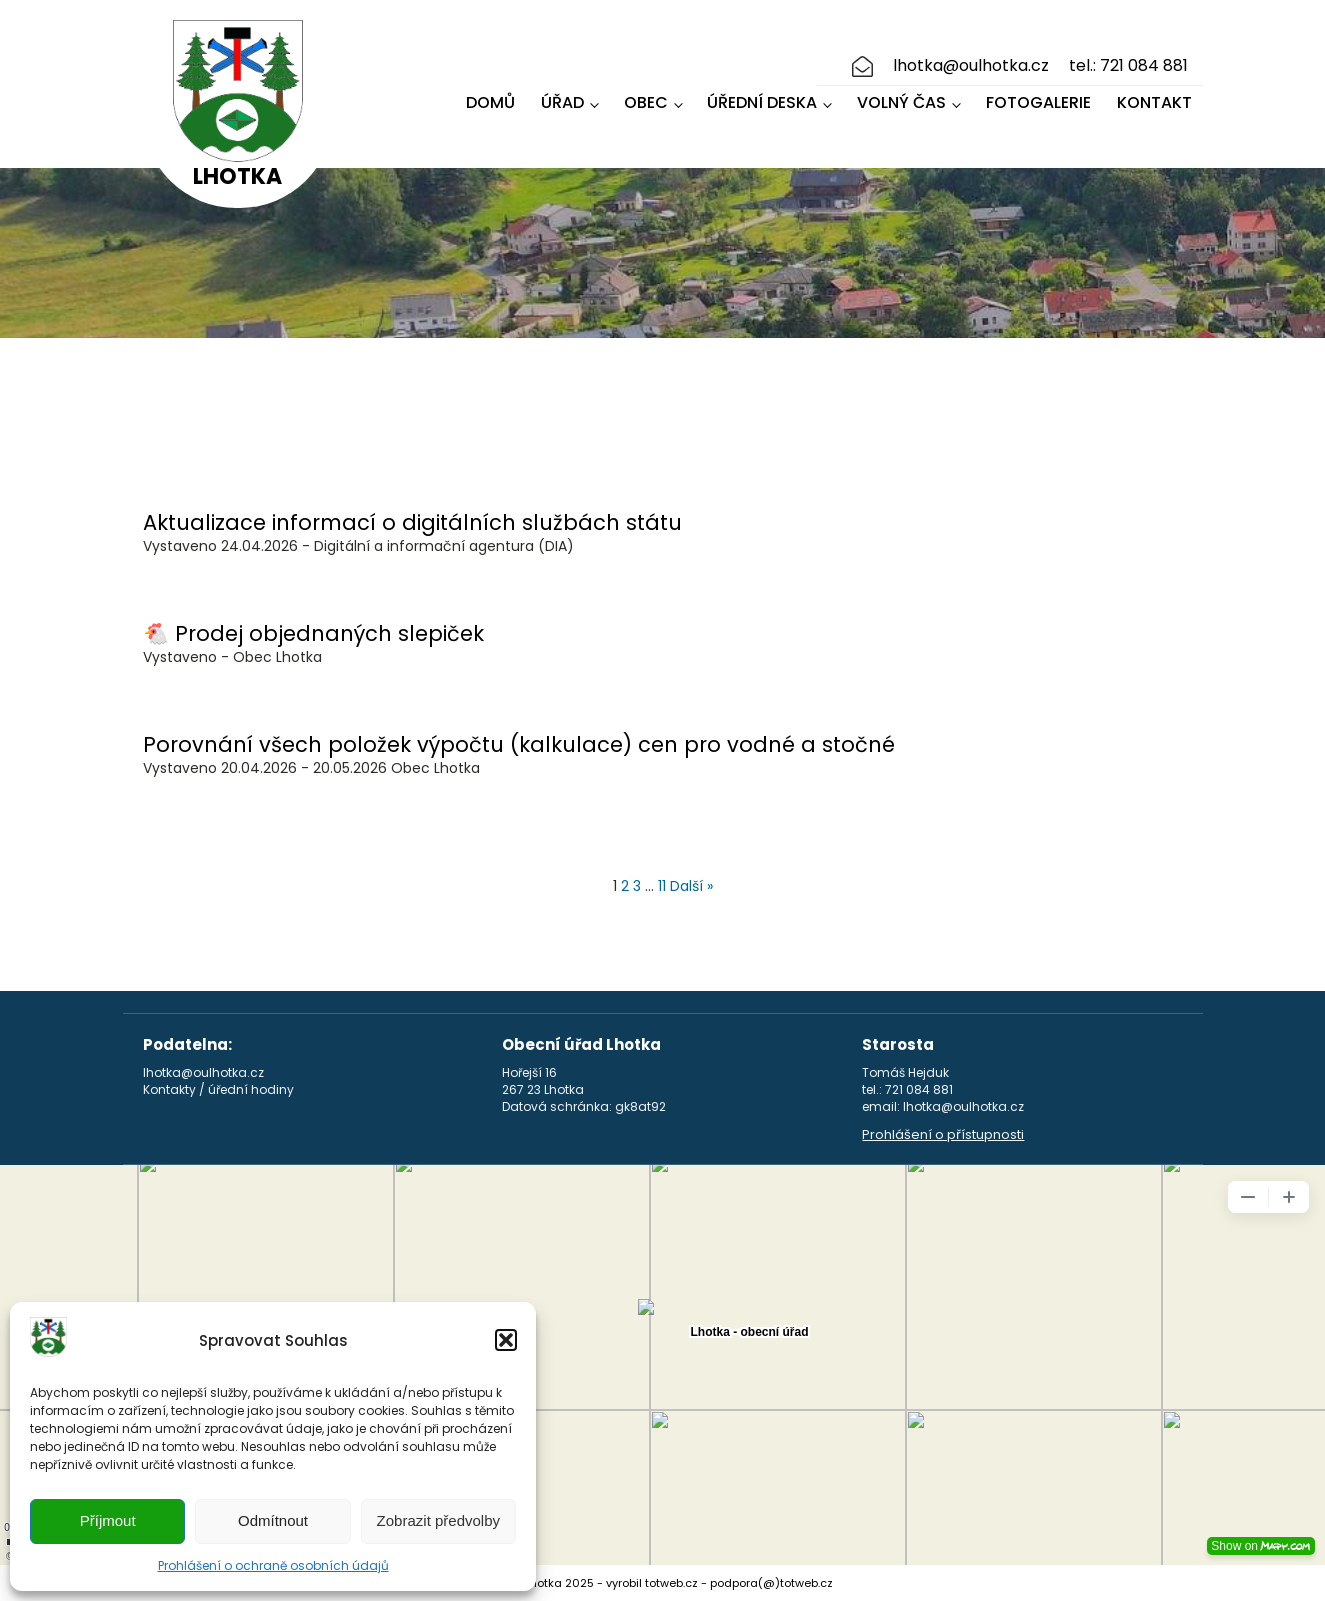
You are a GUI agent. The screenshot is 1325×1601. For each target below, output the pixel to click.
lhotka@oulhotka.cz (971, 66)
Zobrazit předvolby (438, 1520)
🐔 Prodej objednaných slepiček (313, 633)
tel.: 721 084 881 (1128, 66)
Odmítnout (273, 1520)
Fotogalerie (1038, 102)
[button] (506, 1340)
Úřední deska (762, 102)
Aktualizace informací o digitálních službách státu (412, 522)
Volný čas (901, 102)
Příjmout (108, 1520)
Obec (646, 102)
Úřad (562, 102)
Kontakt (1154, 102)
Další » (691, 886)
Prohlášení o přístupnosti (943, 1135)
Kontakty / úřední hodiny (218, 1090)
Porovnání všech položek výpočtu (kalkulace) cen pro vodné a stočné (519, 744)
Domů (490, 102)
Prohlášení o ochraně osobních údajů (273, 1565)
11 (662, 886)
